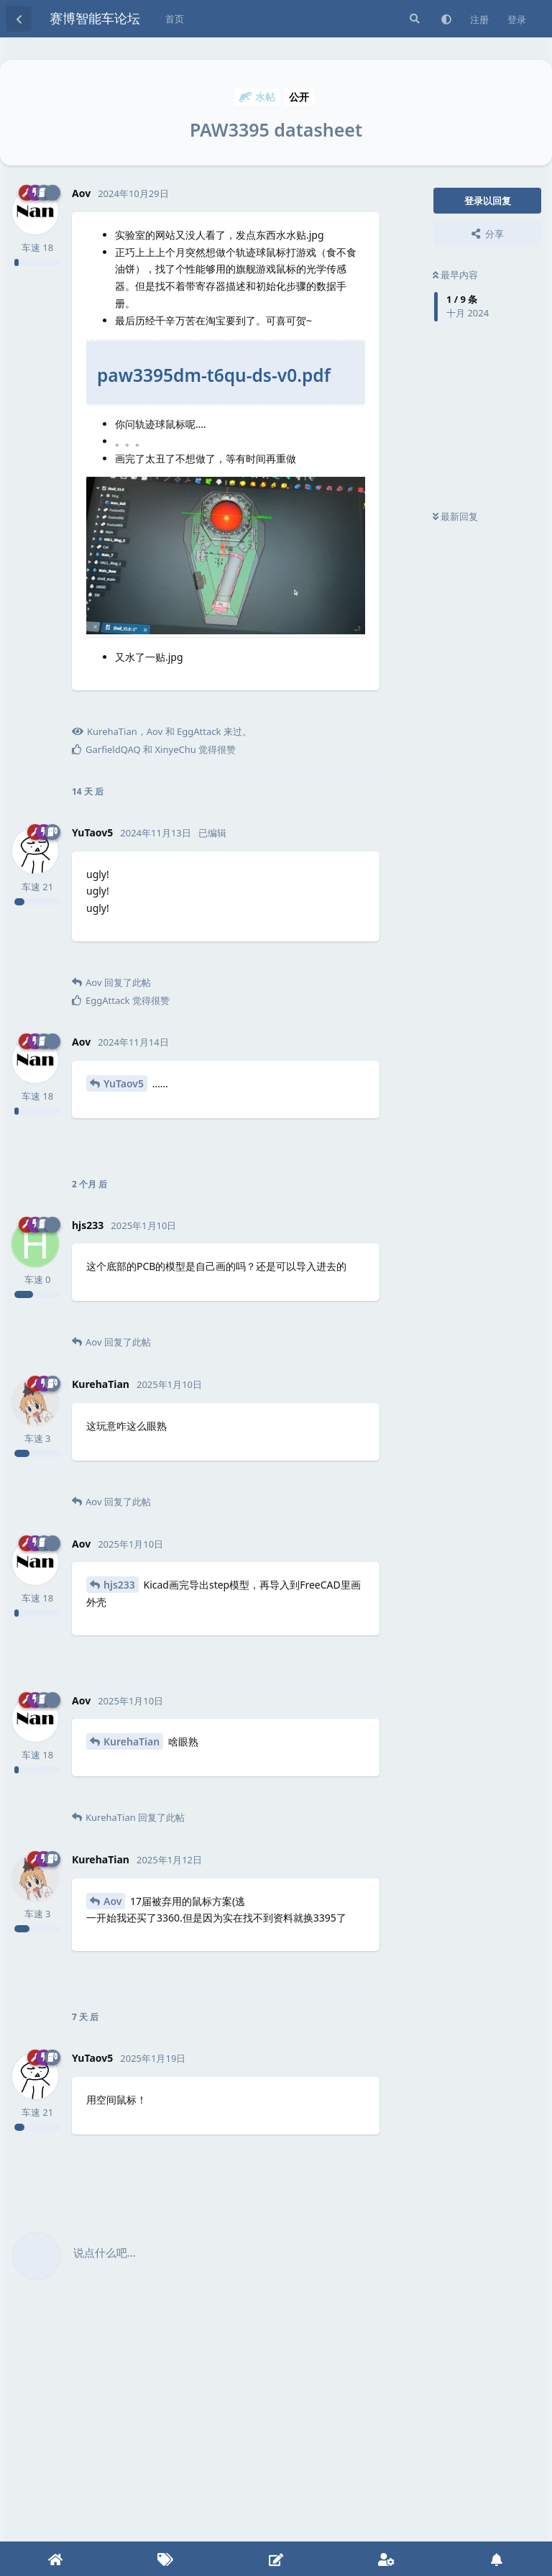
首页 (174, 18)
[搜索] (413, 19)
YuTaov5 (124, 1083)
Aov (112, 1901)
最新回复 (455, 516)
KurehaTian (132, 1741)
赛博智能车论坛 (95, 18)
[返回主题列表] (19, 19)
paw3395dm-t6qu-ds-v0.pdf (214, 375)
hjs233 (119, 1584)
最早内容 (455, 274)
